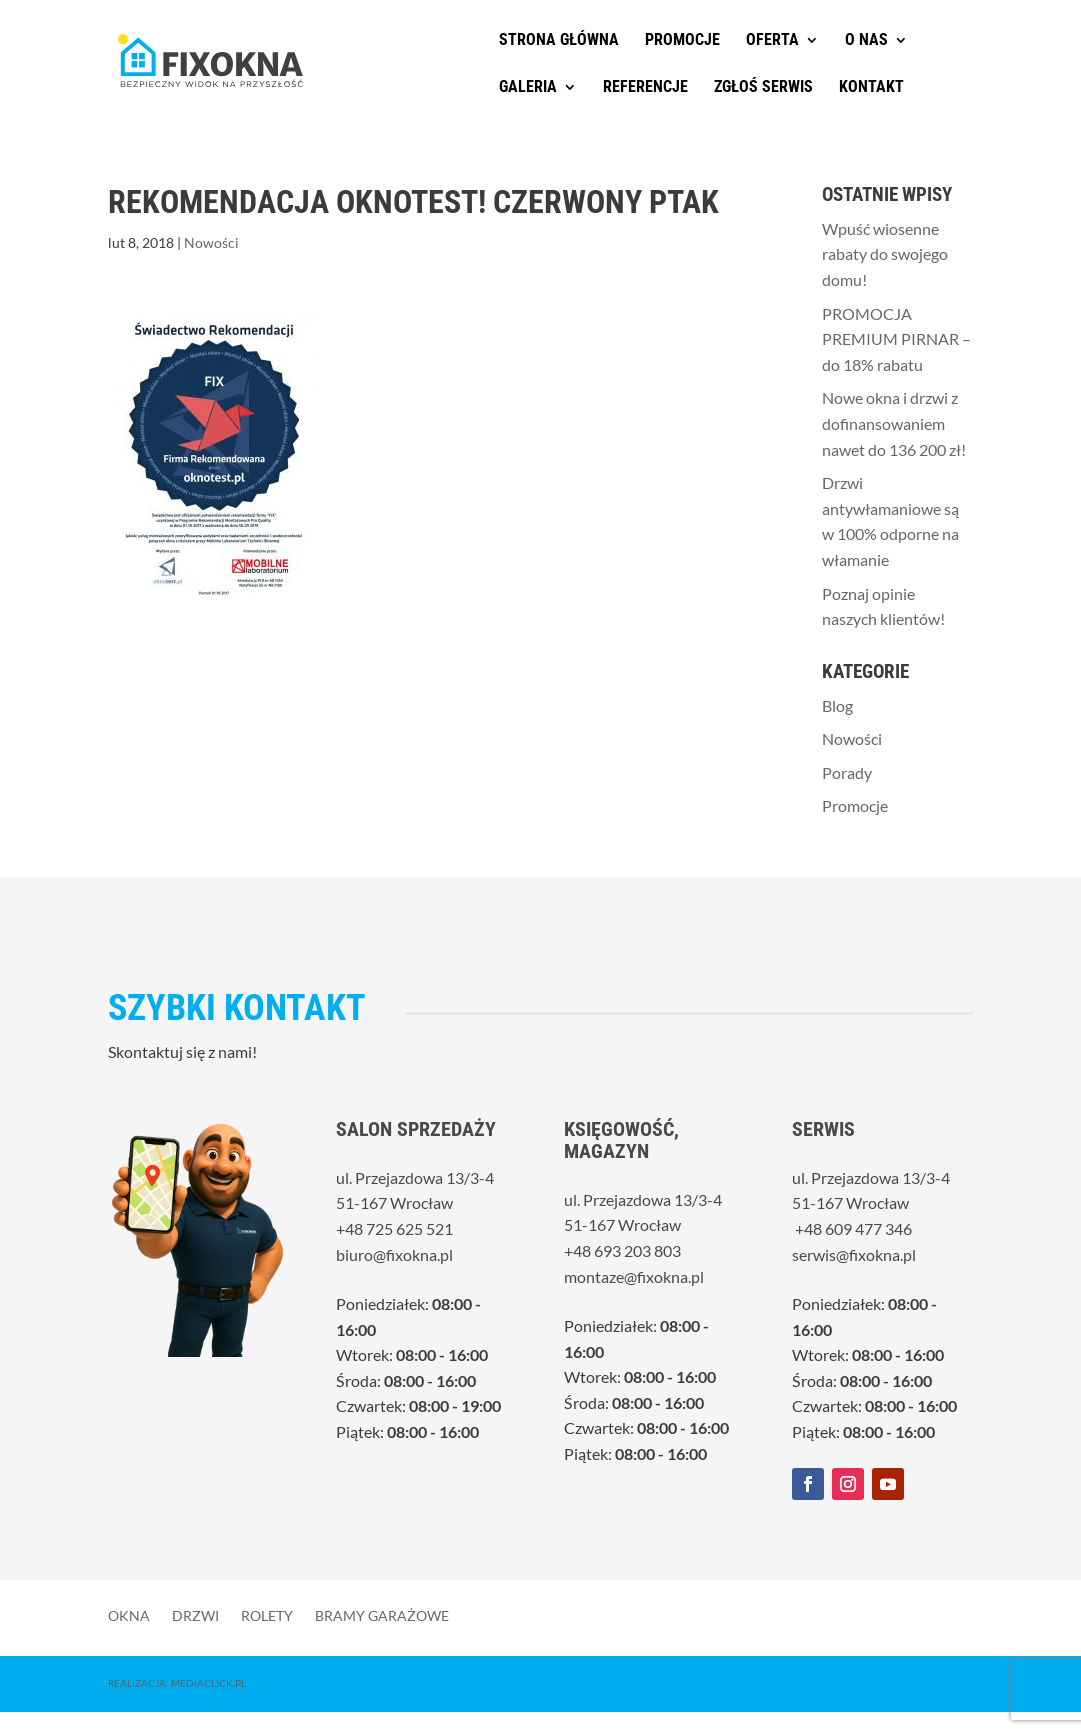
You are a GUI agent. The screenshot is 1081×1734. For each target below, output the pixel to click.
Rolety (267, 1615)
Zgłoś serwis (763, 88)
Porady (847, 772)
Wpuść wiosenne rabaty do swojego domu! (885, 254)
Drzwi (195, 1615)
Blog (837, 705)
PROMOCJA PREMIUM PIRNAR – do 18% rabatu (896, 339)
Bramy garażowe (382, 1615)
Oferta (772, 41)
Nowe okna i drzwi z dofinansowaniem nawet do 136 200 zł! (894, 423)
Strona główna (559, 41)
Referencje (645, 88)
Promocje (682, 41)
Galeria (528, 88)
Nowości (211, 242)
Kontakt (871, 88)
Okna (129, 1615)
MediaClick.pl (208, 1683)
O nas (866, 41)
